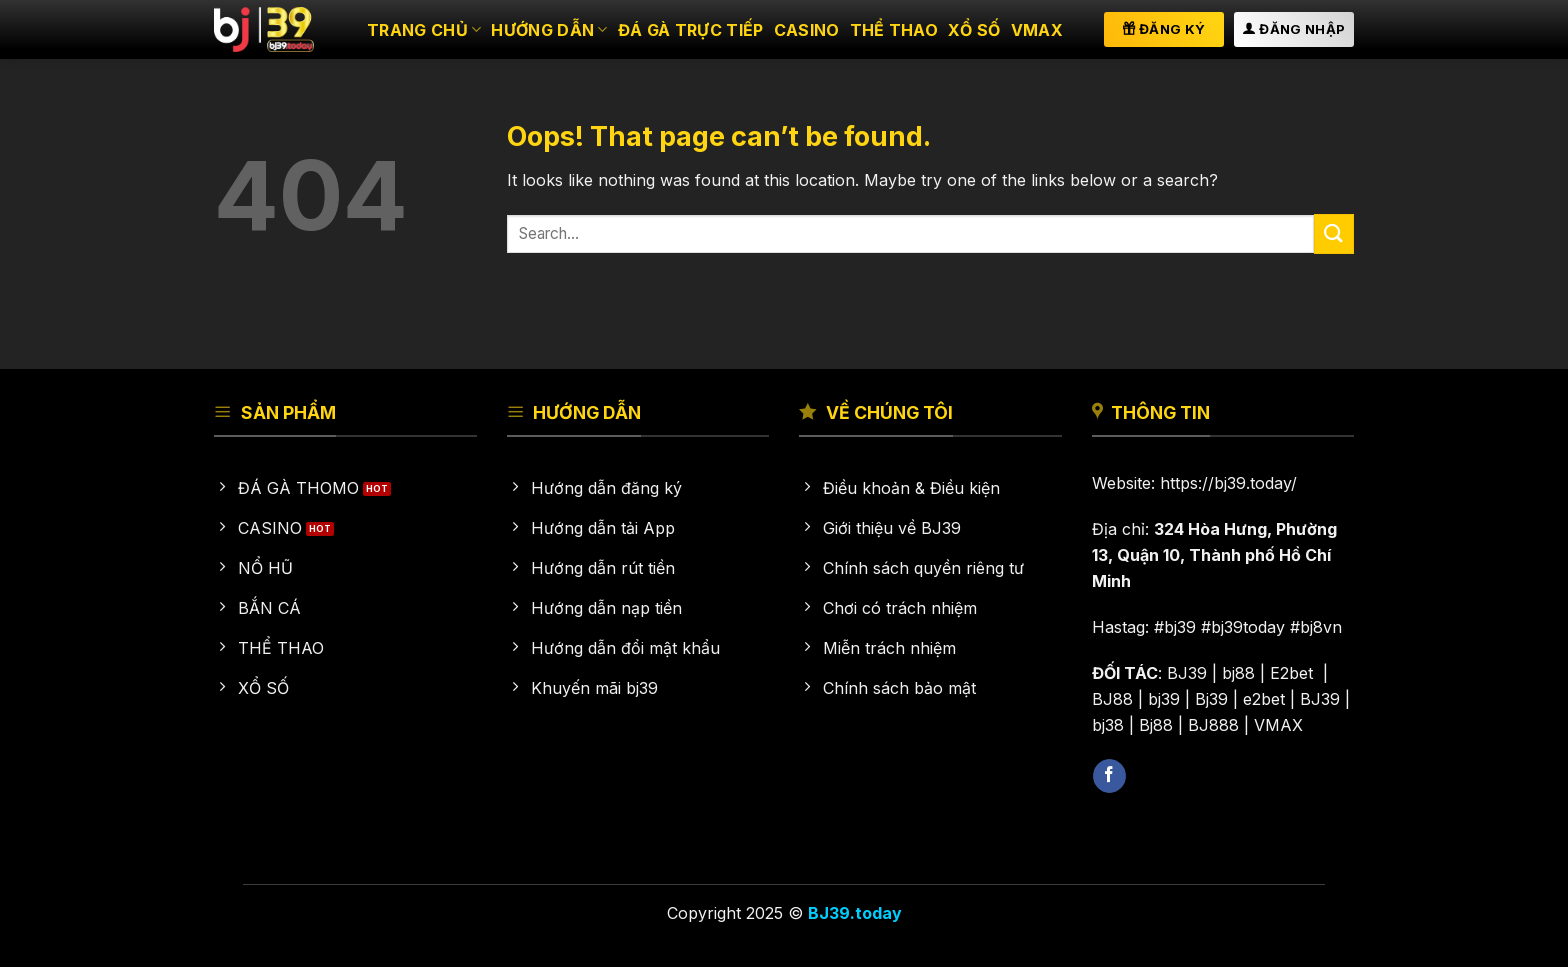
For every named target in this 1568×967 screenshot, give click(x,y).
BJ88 (1112, 699)
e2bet (1264, 699)
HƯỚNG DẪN (549, 30)
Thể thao (894, 30)
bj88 (1238, 673)
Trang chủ (424, 30)
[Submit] (1334, 233)
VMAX (1037, 30)
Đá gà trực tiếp (691, 30)
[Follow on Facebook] (1109, 776)
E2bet (1294, 673)
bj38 (1108, 725)
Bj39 (1211, 699)
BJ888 (1213, 725)
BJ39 (1187, 673)
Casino (807, 30)
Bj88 (1156, 725)
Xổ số (974, 30)
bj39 (1164, 699)
